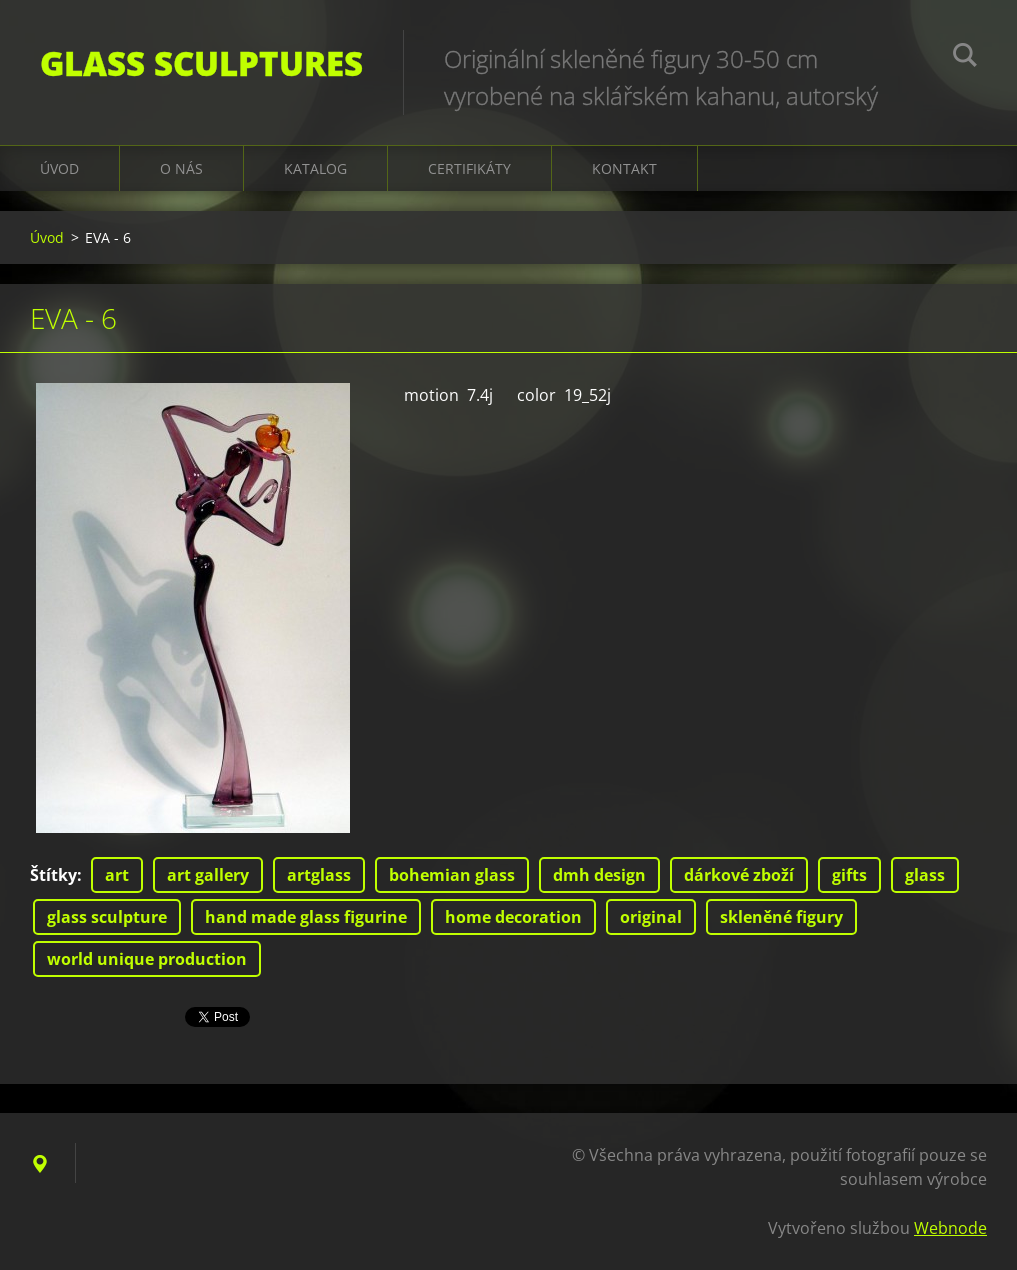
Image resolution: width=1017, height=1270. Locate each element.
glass (925, 875)
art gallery (208, 875)
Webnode (950, 1228)
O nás (181, 168)
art (117, 875)
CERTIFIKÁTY (469, 168)
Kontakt (624, 168)
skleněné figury (781, 917)
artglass (319, 875)
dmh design (599, 875)
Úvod (59, 168)
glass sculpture (107, 917)
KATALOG (315, 168)
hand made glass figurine (306, 917)
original (651, 917)
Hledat (965, 58)
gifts (849, 875)
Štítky (53, 875)
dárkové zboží (739, 875)
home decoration (513, 917)
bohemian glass (452, 875)
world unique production (147, 959)
